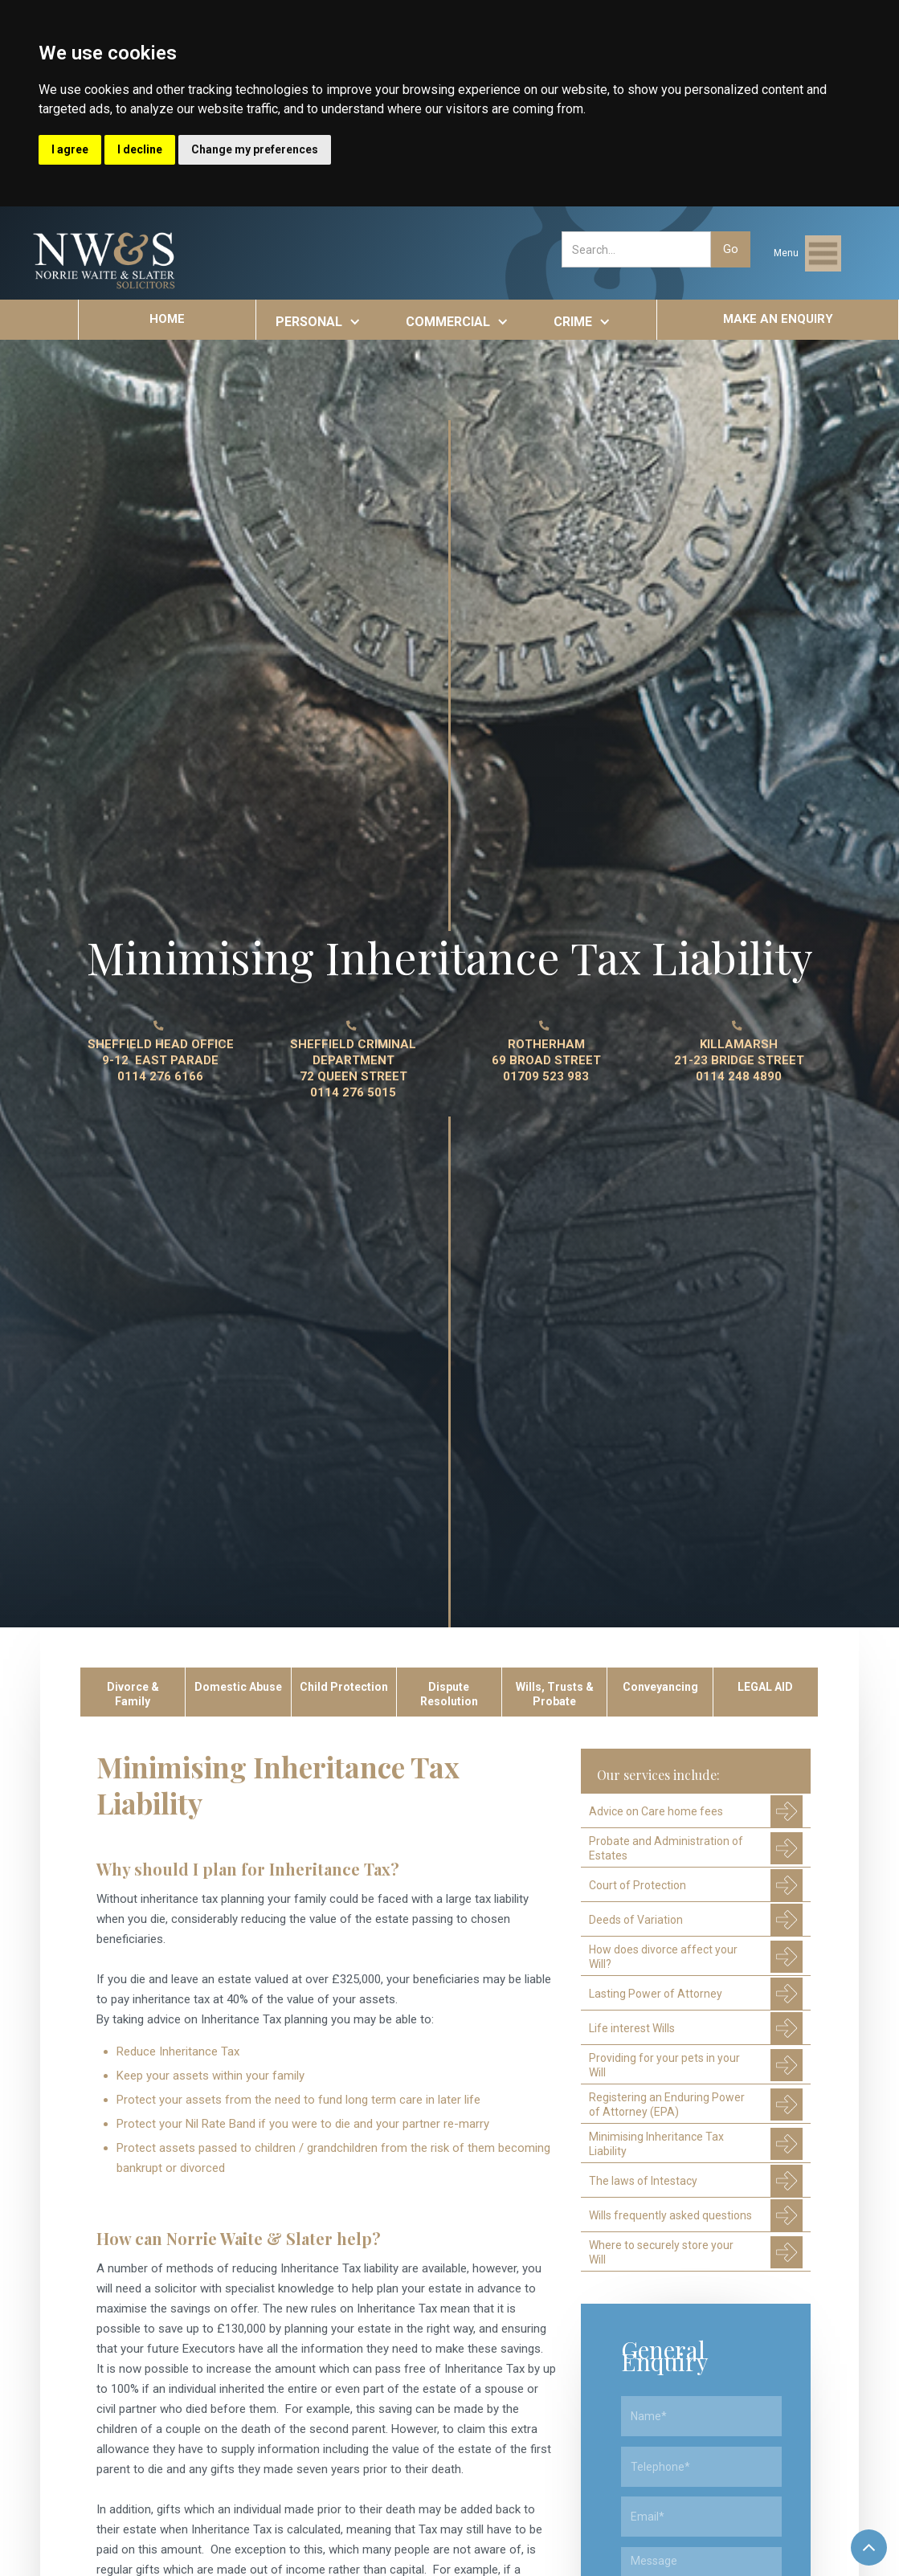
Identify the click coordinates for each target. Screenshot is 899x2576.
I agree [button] (69, 149)
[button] (807, 253)
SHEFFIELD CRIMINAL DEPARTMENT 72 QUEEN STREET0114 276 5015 (353, 1068)
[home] (105, 261)
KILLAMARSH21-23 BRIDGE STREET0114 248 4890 (739, 1060)
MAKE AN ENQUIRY (778, 319)
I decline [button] (139, 149)
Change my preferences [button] (254, 149)
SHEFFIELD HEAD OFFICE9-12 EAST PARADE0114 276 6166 (161, 1060)
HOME (167, 319)
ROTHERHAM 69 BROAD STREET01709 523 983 (546, 1060)
